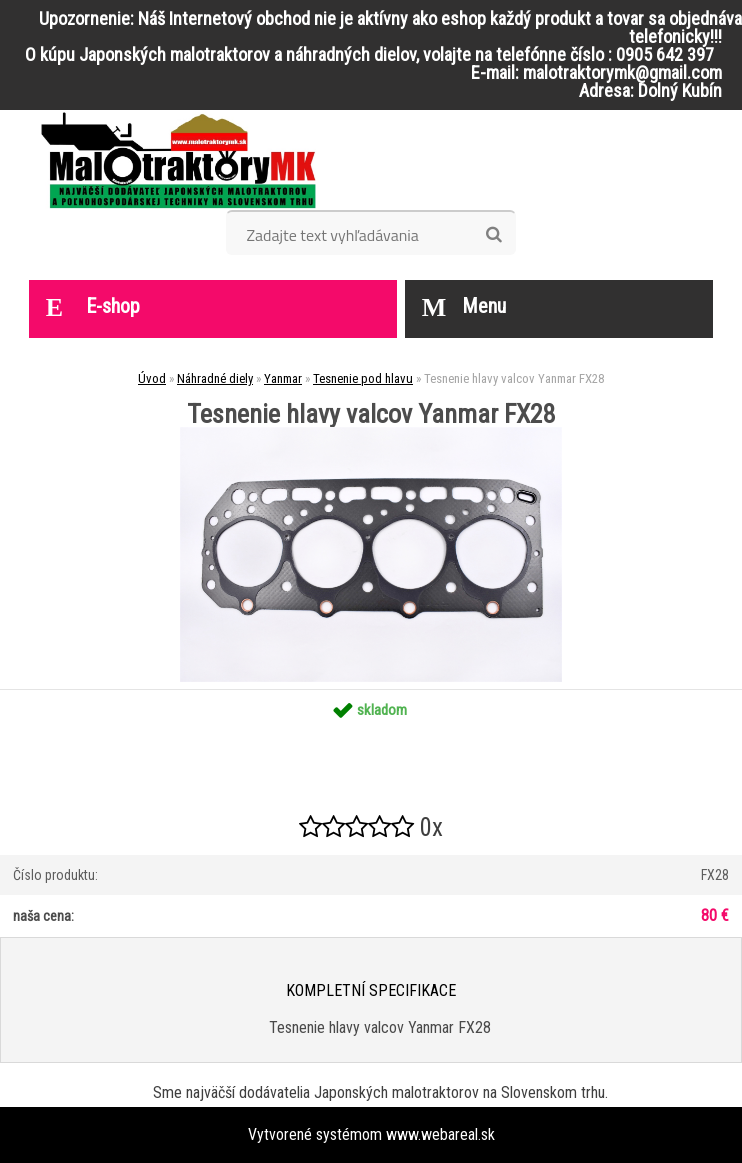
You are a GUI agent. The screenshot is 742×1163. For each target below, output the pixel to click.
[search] (493, 235)
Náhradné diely (215, 378)
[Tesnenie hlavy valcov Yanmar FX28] (371, 434)
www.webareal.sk (440, 1134)
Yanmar (283, 378)
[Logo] (178, 160)
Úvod (152, 378)
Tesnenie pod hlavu (363, 378)
